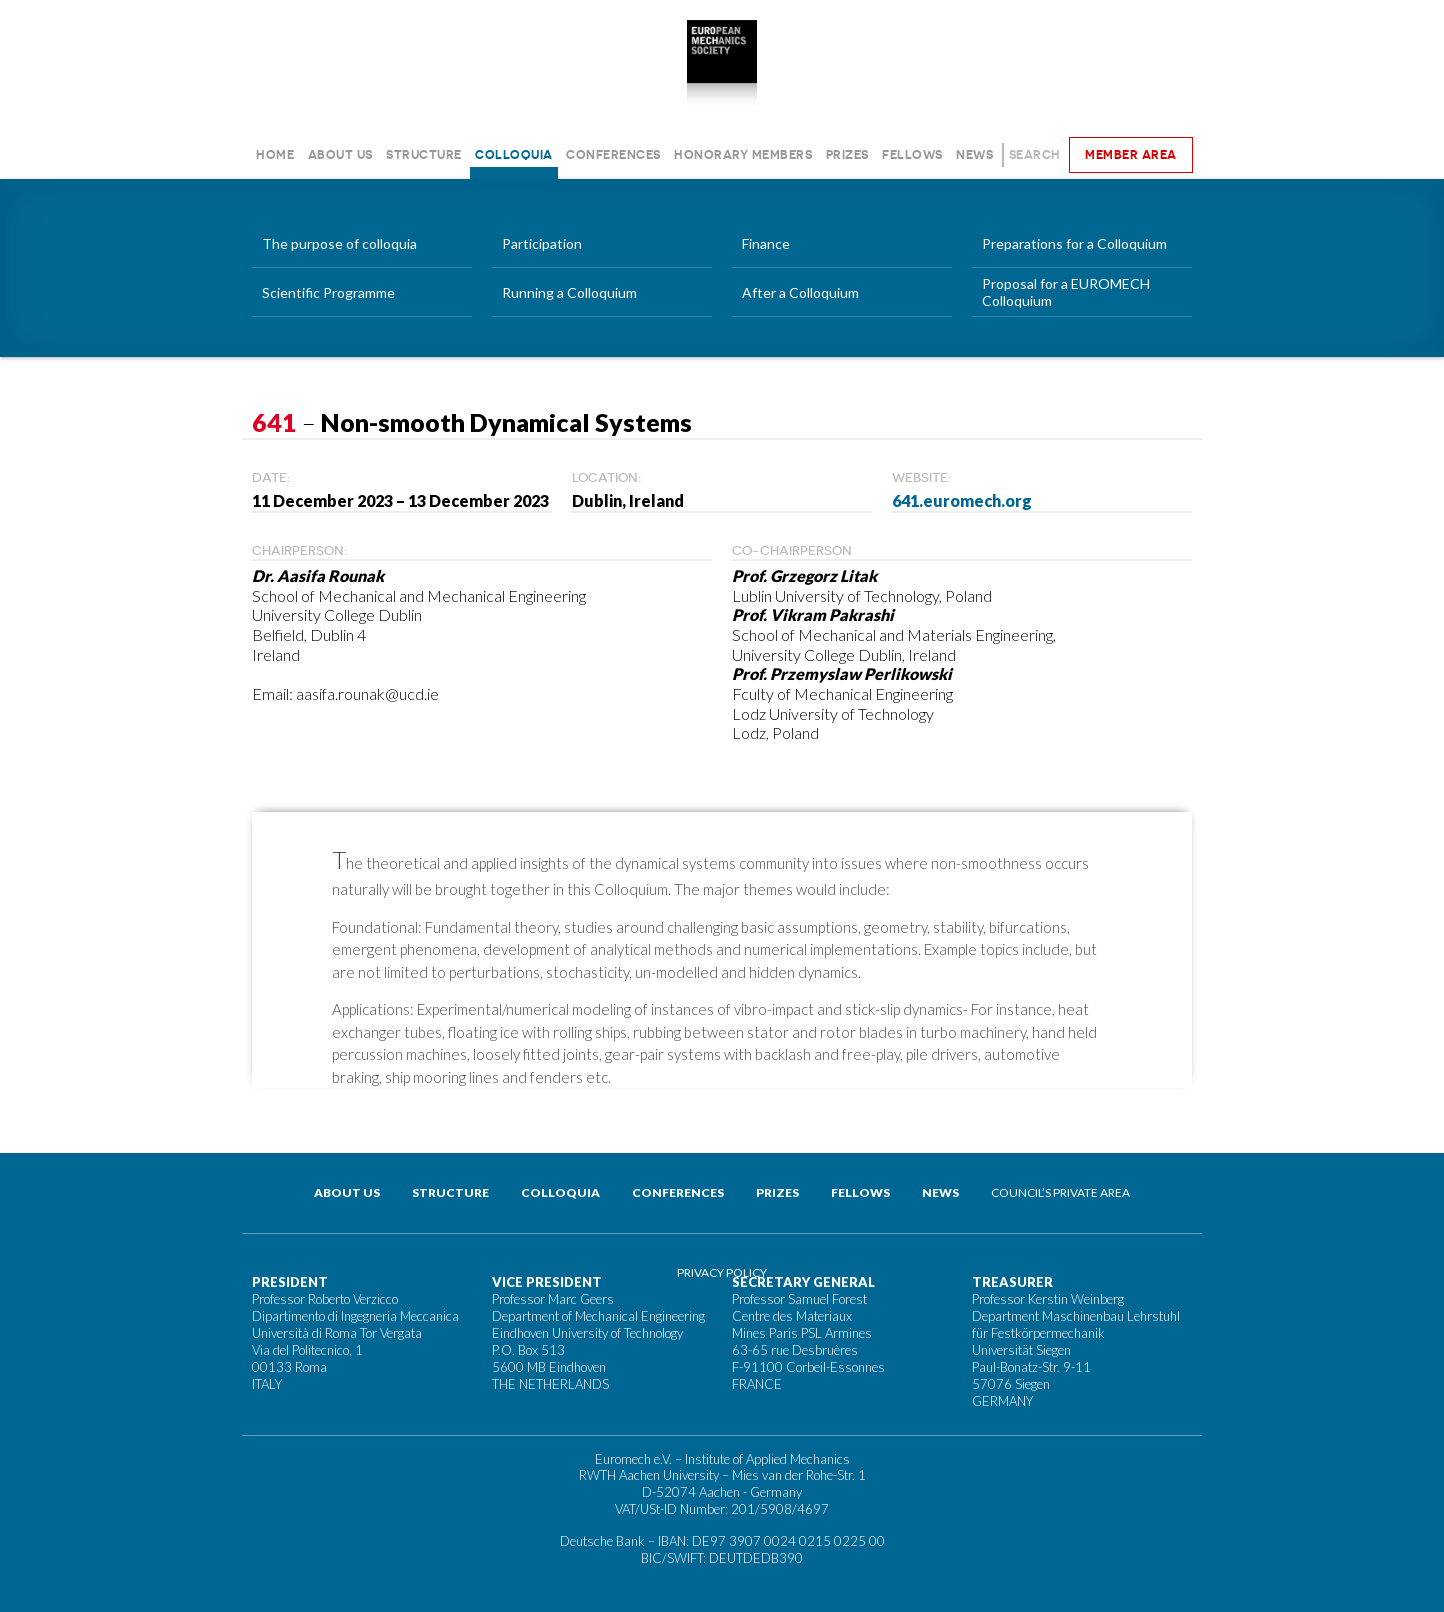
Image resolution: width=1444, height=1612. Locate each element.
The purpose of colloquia (339, 243)
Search (1035, 154)
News (974, 154)
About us (340, 154)
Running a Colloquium (569, 292)
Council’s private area (1060, 1192)
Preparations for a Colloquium (1074, 243)
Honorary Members (743, 154)
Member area (1131, 154)
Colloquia (514, 154)
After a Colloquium (800, 292)
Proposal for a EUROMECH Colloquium (1066, 292)
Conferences (613, 154)
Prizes (847, 154)
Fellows (912, 154)
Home (275, 154)
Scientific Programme (328, 292)
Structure (424, 154)
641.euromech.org (962, 500)
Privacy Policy (722, 1272)
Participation (542, 243)
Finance (766, 243)
